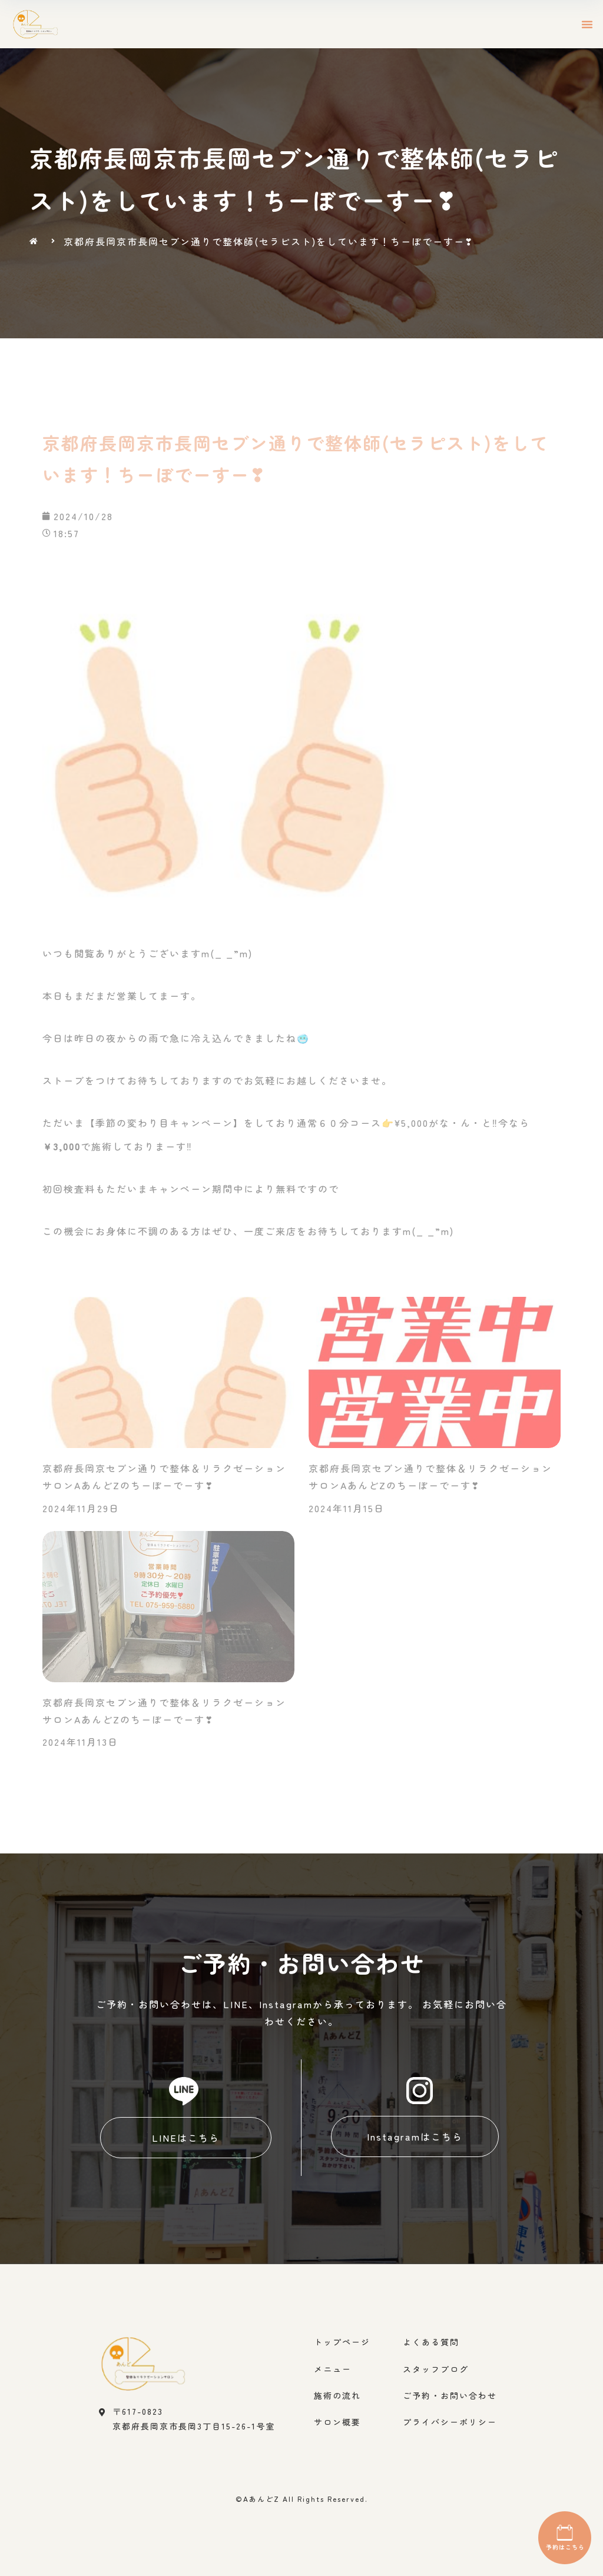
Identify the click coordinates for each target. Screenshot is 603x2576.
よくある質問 (431, 2342)
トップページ (342, 2342)
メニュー (333, 2369)
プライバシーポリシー (450, 2422)
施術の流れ (337, 2395)
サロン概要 (337, 2422)
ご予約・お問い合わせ (450, 2395)
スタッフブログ (436, 2369)
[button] (587, 24)
